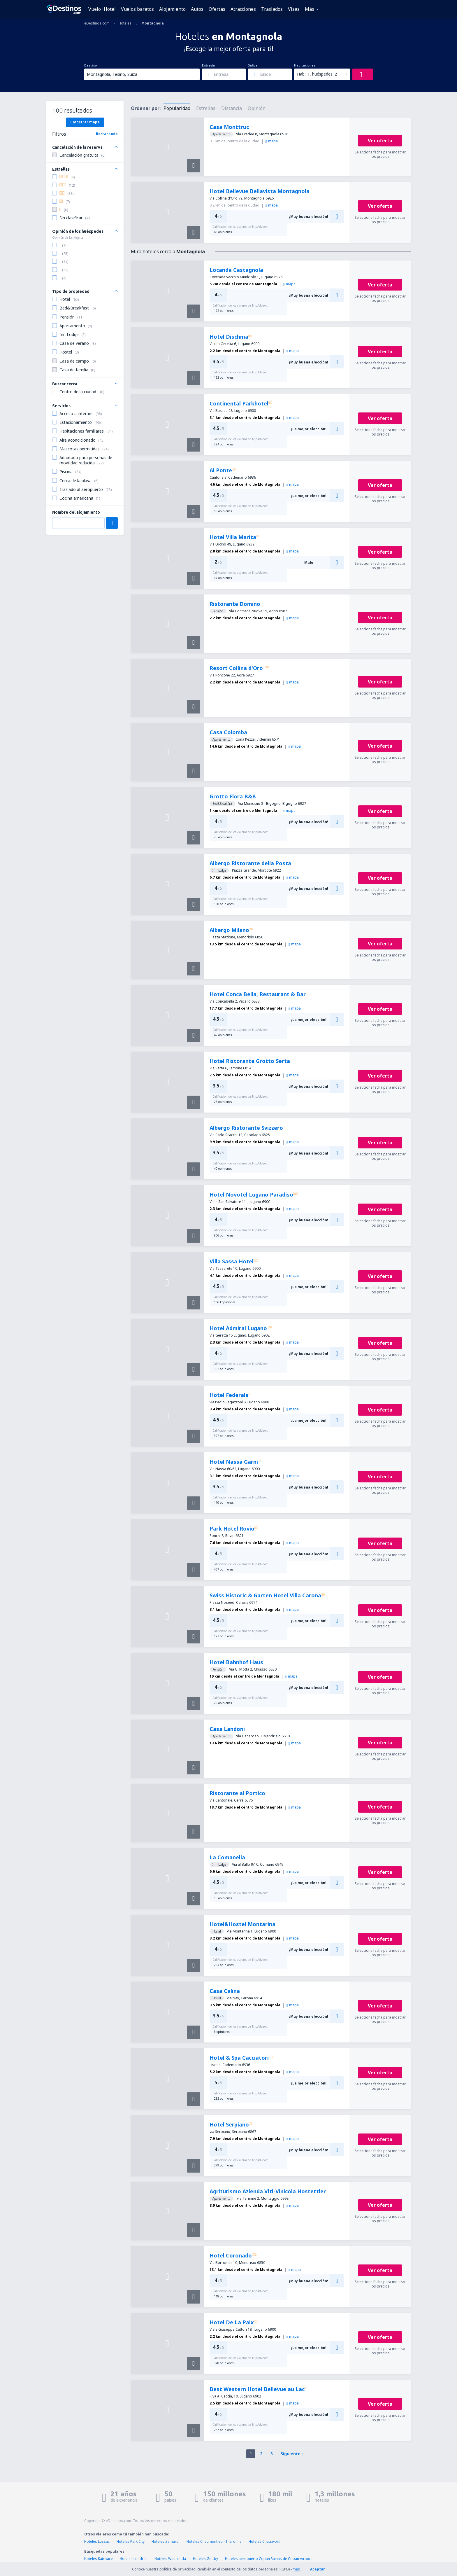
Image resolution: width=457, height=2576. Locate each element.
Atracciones (243, 9)
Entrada (208, 65)
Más (309, 9)
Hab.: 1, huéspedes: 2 (317, 74)
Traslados (272, 9)
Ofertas (217, 9)
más (296, 2569)
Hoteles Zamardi (166, 2541)
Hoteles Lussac (97, 2541)
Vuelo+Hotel (102, 9)
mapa (272, 141)
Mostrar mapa (85, 122)
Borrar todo (107, 133)
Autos (197, 9)
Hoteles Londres (133, 2558)
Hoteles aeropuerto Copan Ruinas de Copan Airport (268, 2558)
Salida (253, 65)
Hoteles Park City (131, 2541)
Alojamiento (172, 9)
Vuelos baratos (137, 9)
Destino (90, 65)
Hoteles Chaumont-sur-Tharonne (214, 2541)
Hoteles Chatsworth (265, 2541)
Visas (294, 9)
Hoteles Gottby (205, 2558)
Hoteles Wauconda (170, 2558)
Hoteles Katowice (98, 2558)
